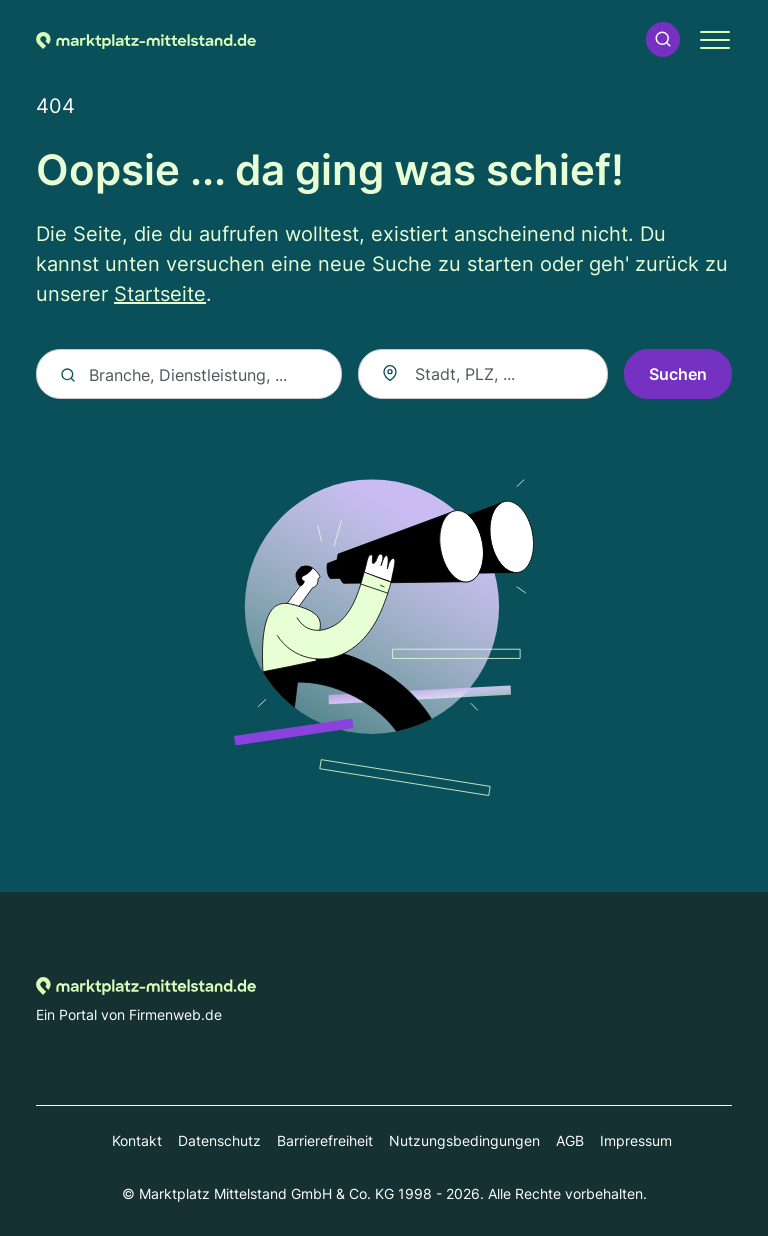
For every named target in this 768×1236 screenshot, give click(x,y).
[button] (663, 39)
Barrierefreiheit (325, 1140)
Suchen (678, 374)
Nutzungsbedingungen (464, 1140)
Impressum (636, 1140)
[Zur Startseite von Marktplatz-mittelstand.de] (146, 39)
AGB (570, 1140)
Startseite (160, 294)
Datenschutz (219, 1140)
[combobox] (483, 374)
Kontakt (137, 1140)
